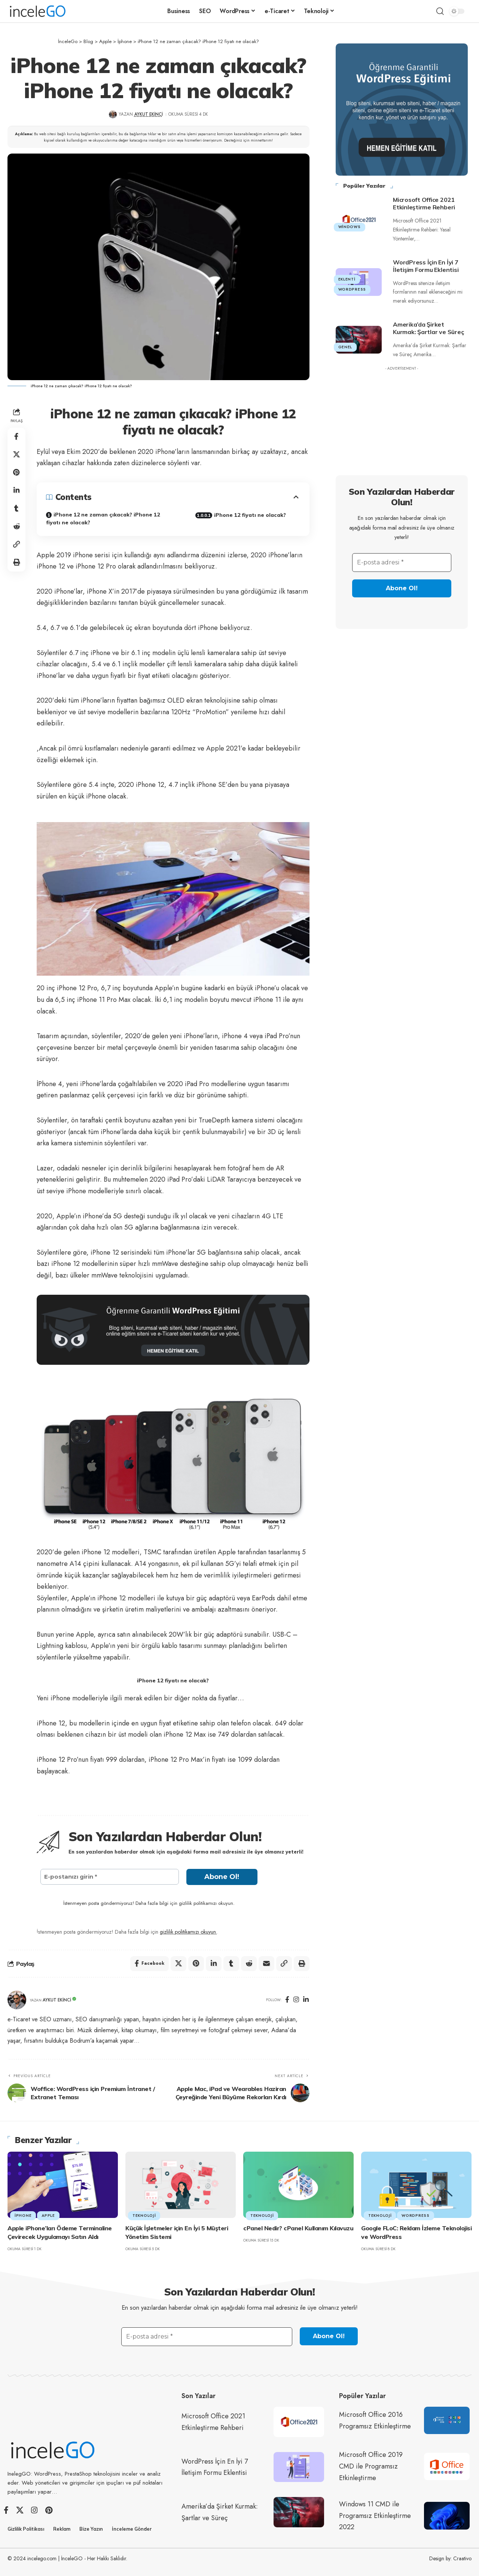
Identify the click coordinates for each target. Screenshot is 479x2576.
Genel (345, 345)
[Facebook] (287, 2000)
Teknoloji (144, 2215)
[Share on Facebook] (16, 437)
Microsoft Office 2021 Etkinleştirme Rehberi (424, 201)
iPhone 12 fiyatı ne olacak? (250, 515)
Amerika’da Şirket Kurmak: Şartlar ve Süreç (428, 326)
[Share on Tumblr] (16, 509)
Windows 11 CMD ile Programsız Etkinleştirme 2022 (375, 2515)
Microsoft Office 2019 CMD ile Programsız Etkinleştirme (371, 2466)
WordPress (352, 287)
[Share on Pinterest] (16, 473)
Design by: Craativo (450, 2558)
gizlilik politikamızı (198, 1903)
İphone (23, 2215)
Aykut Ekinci (148, 114)
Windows (349, 225)
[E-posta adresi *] (401, 560)
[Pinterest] (48, 2509)
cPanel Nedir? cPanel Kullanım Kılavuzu (298, 2228)
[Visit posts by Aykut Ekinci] (16, 2000)
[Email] (266, 1963)
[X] (19, 2509)
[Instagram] (296, 2000)
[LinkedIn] (305, 2000)
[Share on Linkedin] (16, 491)
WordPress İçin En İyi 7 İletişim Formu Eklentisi (425, 264)
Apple (48, 2215)
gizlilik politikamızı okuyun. (188, 1932)
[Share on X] (16, 455)
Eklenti (347, 277)
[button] (440, 11)
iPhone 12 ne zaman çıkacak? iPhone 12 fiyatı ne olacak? (103, 518)
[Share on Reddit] (16, 527)
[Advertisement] (401, 419)
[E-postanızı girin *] (109, 1877)
